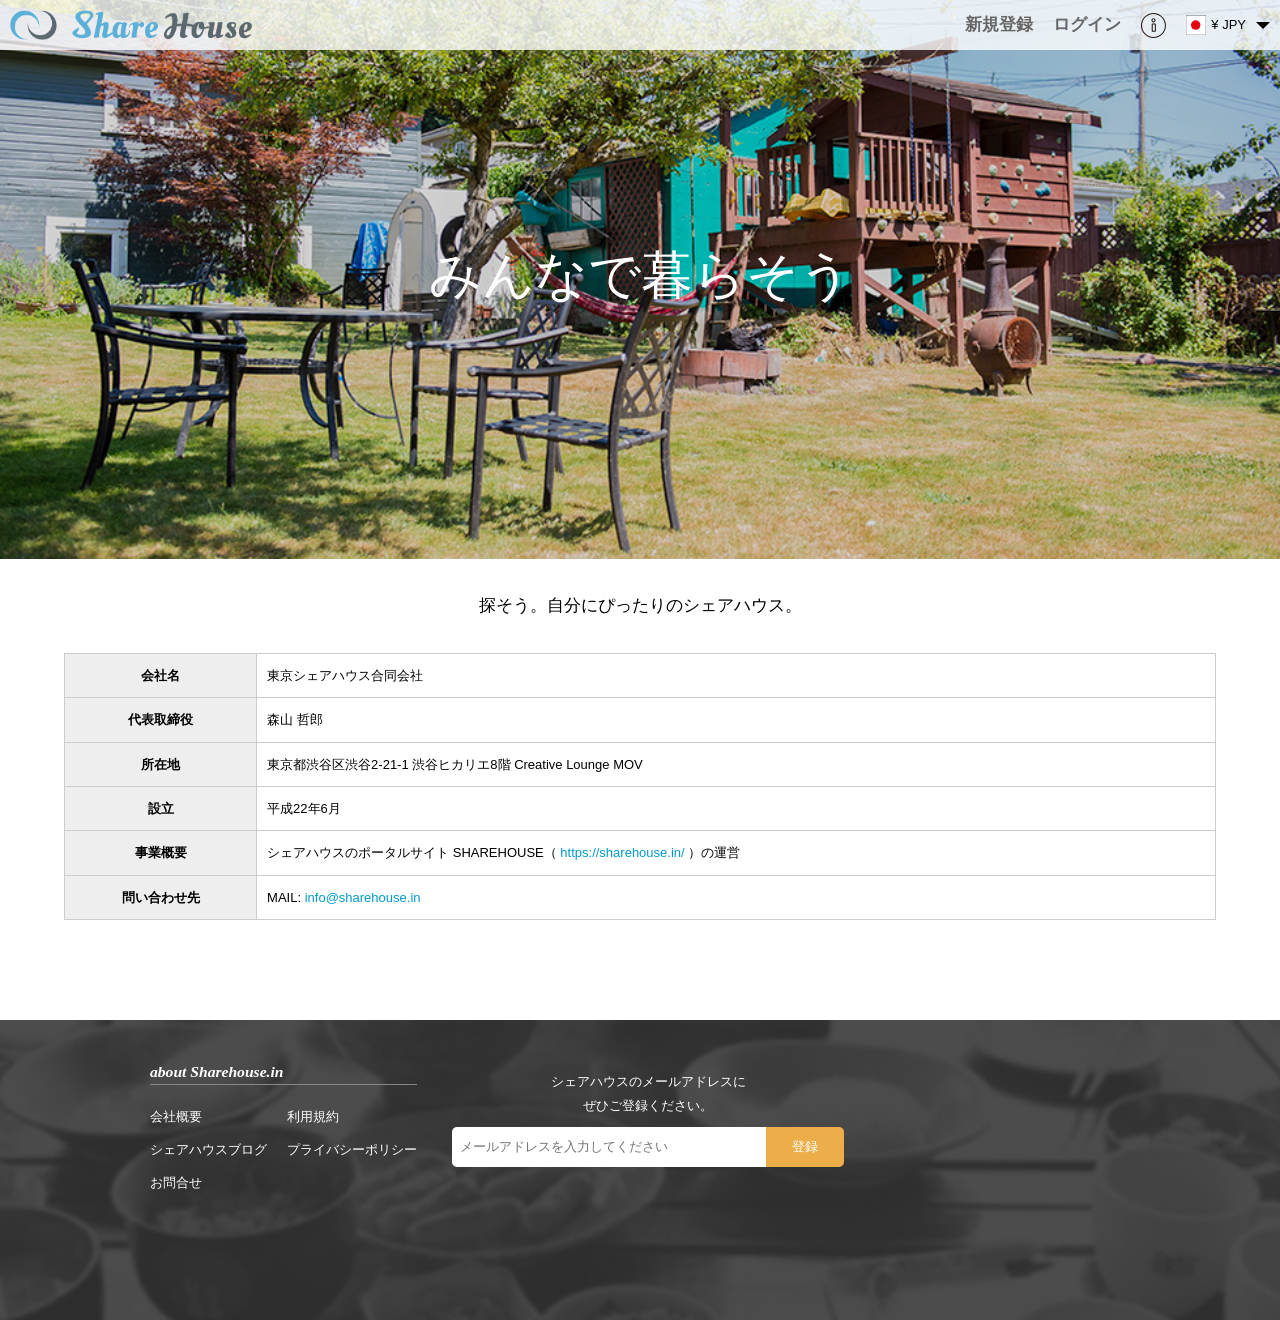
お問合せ (176, 1182)
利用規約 (313, 1116)
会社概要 (176, 1116)
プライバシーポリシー (352, 1149)
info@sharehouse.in (363, 897)
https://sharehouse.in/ (622, 852)
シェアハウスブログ (208, 1149)
